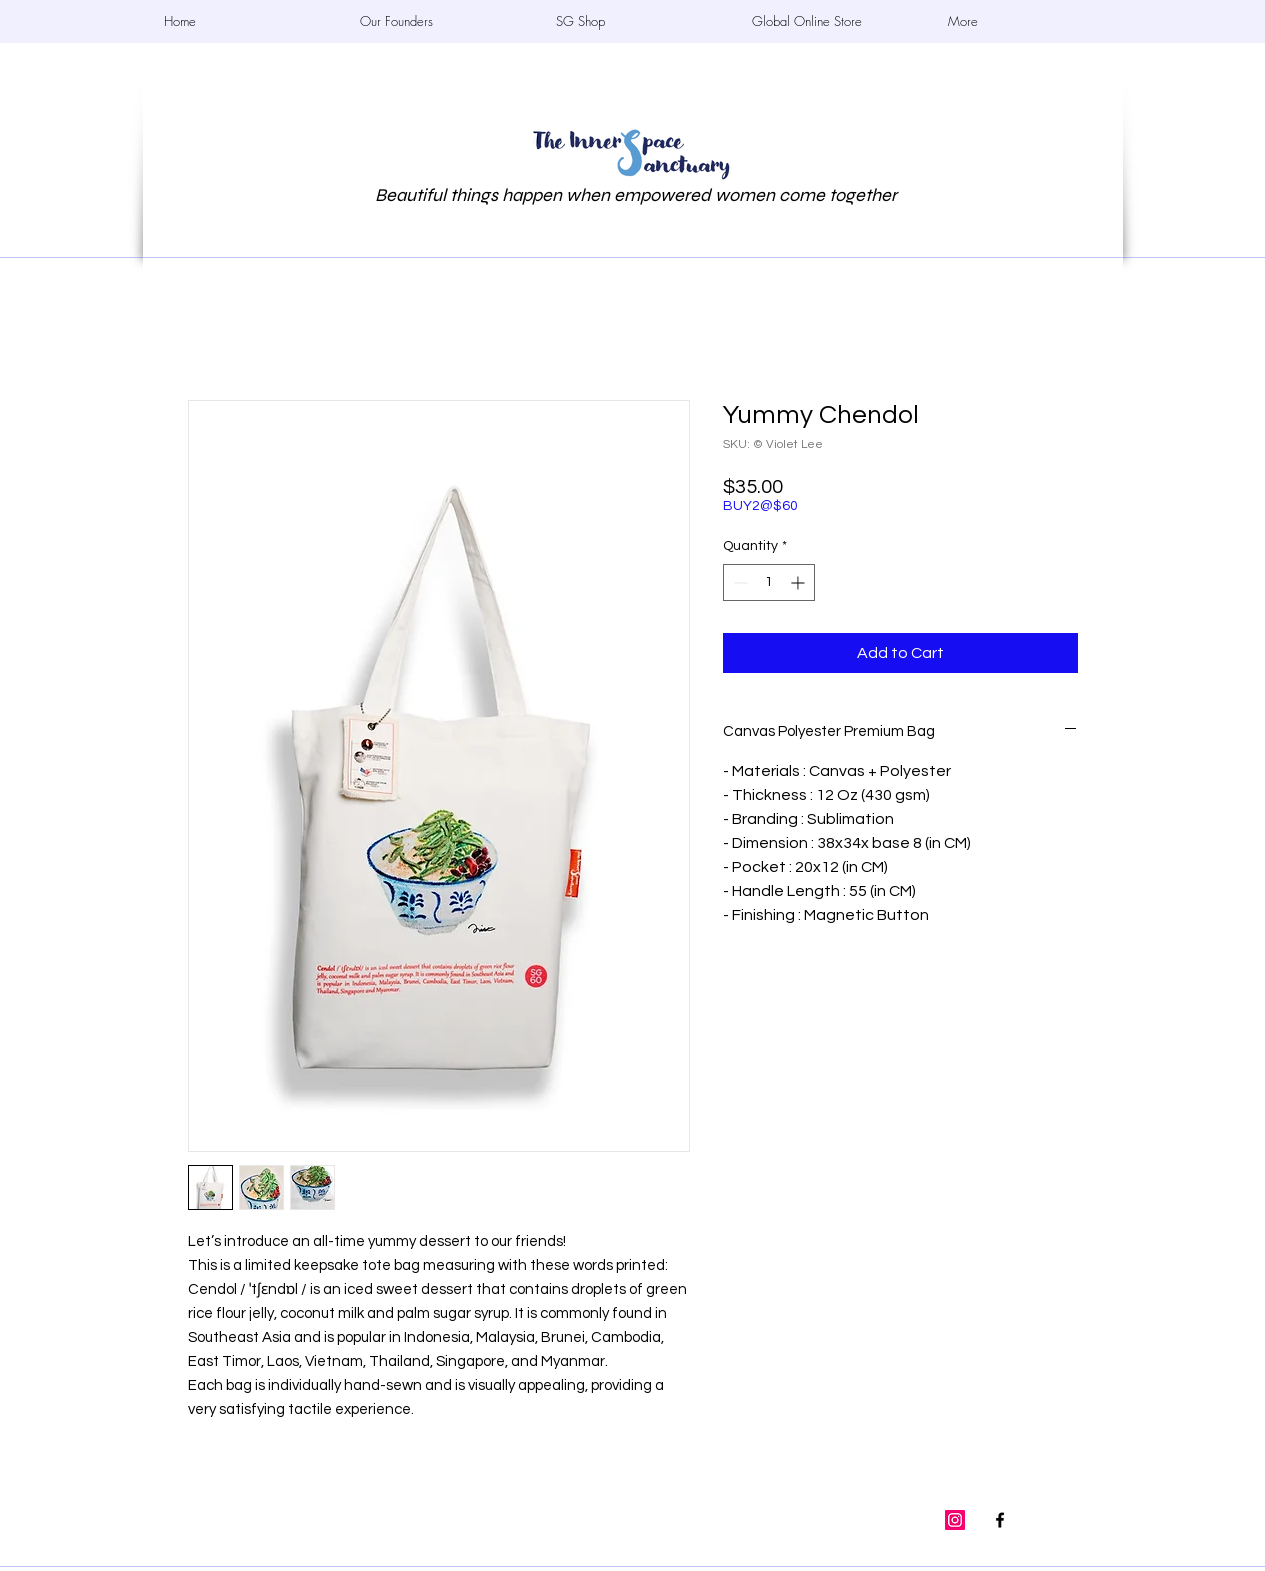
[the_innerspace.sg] (955, 1520)
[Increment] (799, 582)
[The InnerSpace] (1000, 1520)
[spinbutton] (769, 582)
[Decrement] (738, 582)
